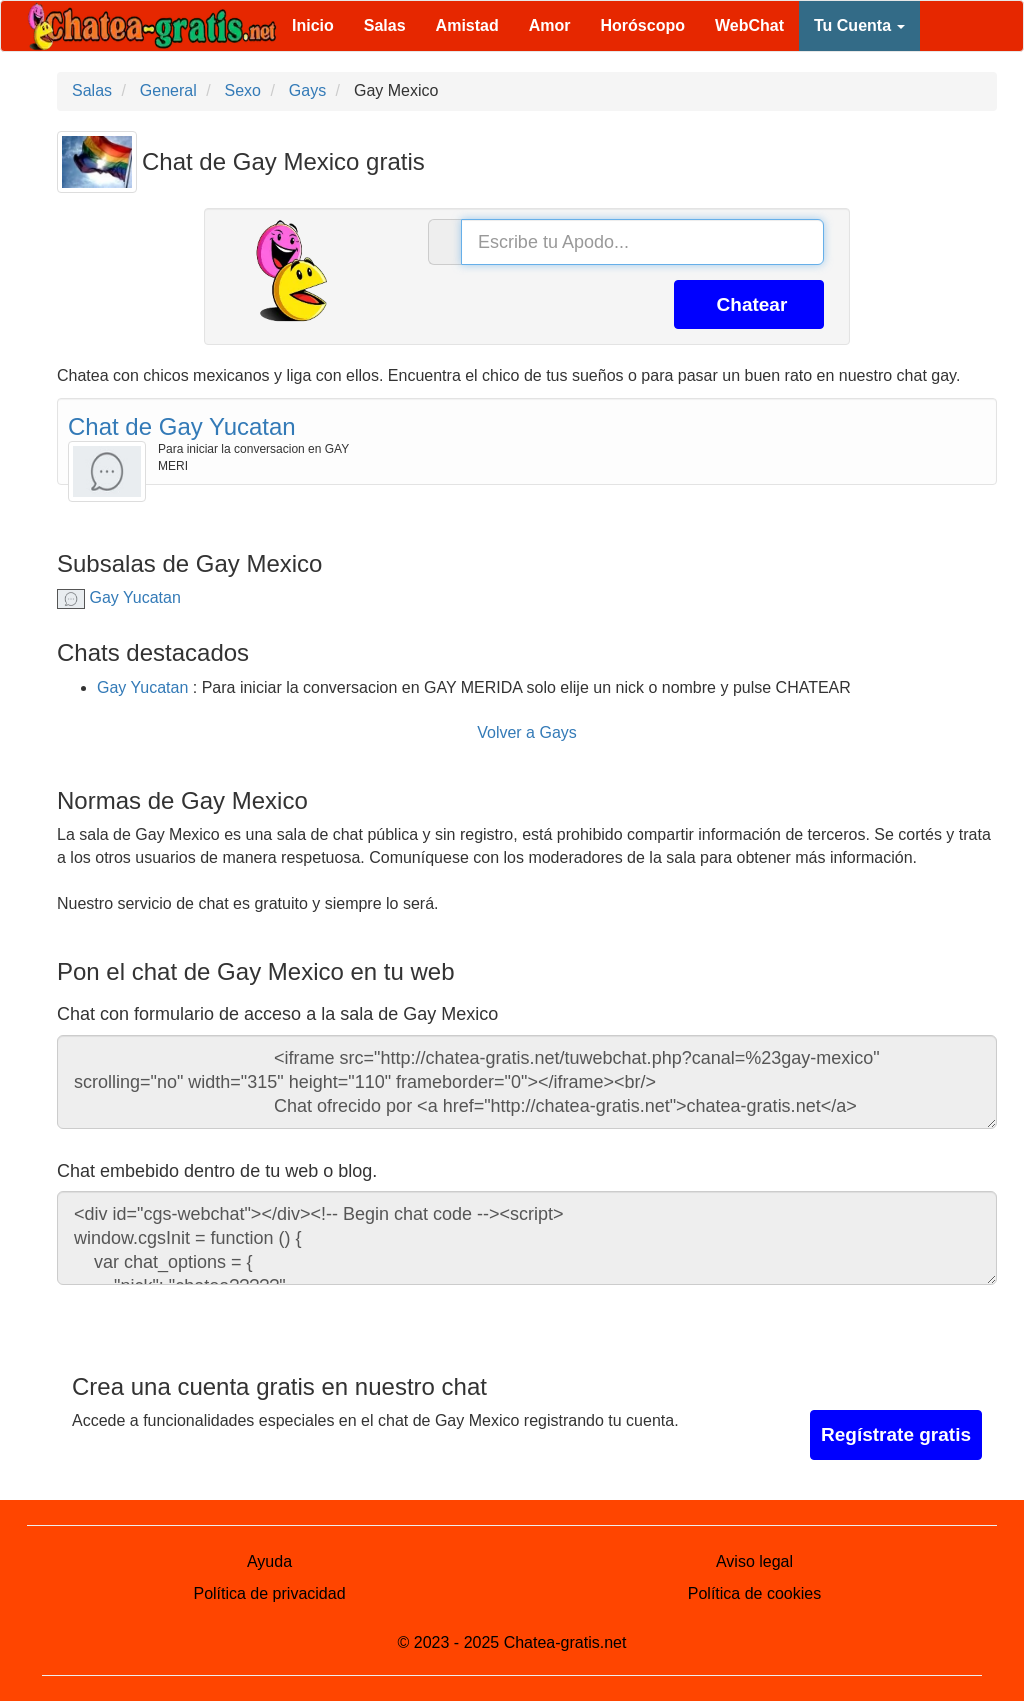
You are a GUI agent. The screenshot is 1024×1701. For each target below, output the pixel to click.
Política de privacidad (269, 1593)
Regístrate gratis (896, 1434)
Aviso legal (754, 1561)
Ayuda (269, 1561)
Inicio (313, 25)
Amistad (467, 25)
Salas (385, 25)
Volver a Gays (527, 732)
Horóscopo (643, 25)
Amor (550, 25)
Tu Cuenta (859, 25)
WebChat (749, 25)
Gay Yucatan (119, 597)
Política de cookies (754, 1593)
